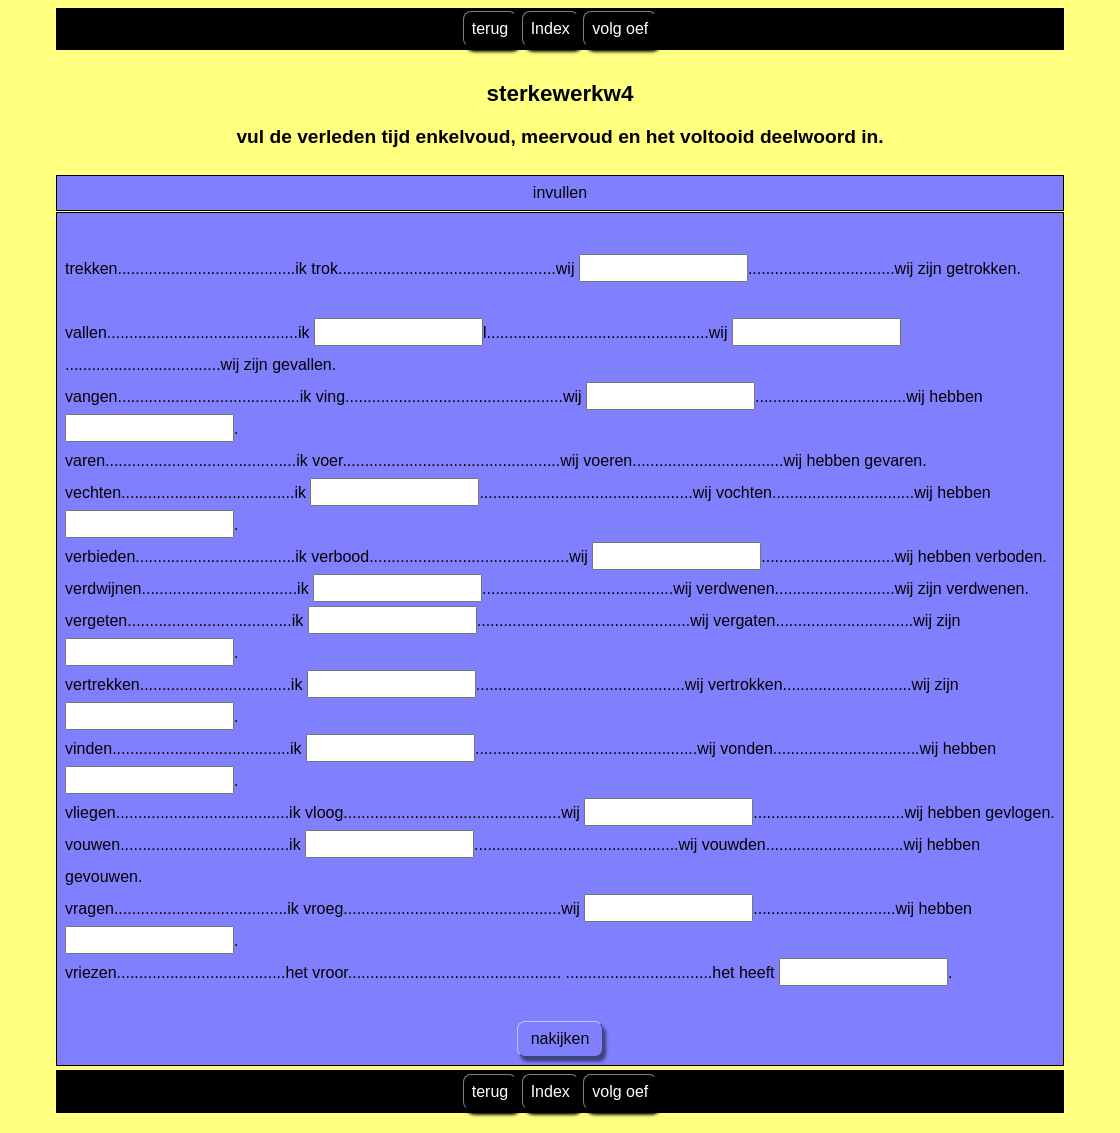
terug (490, 28)
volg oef (620, 28)
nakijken (560, 1038)
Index (550, 28)
